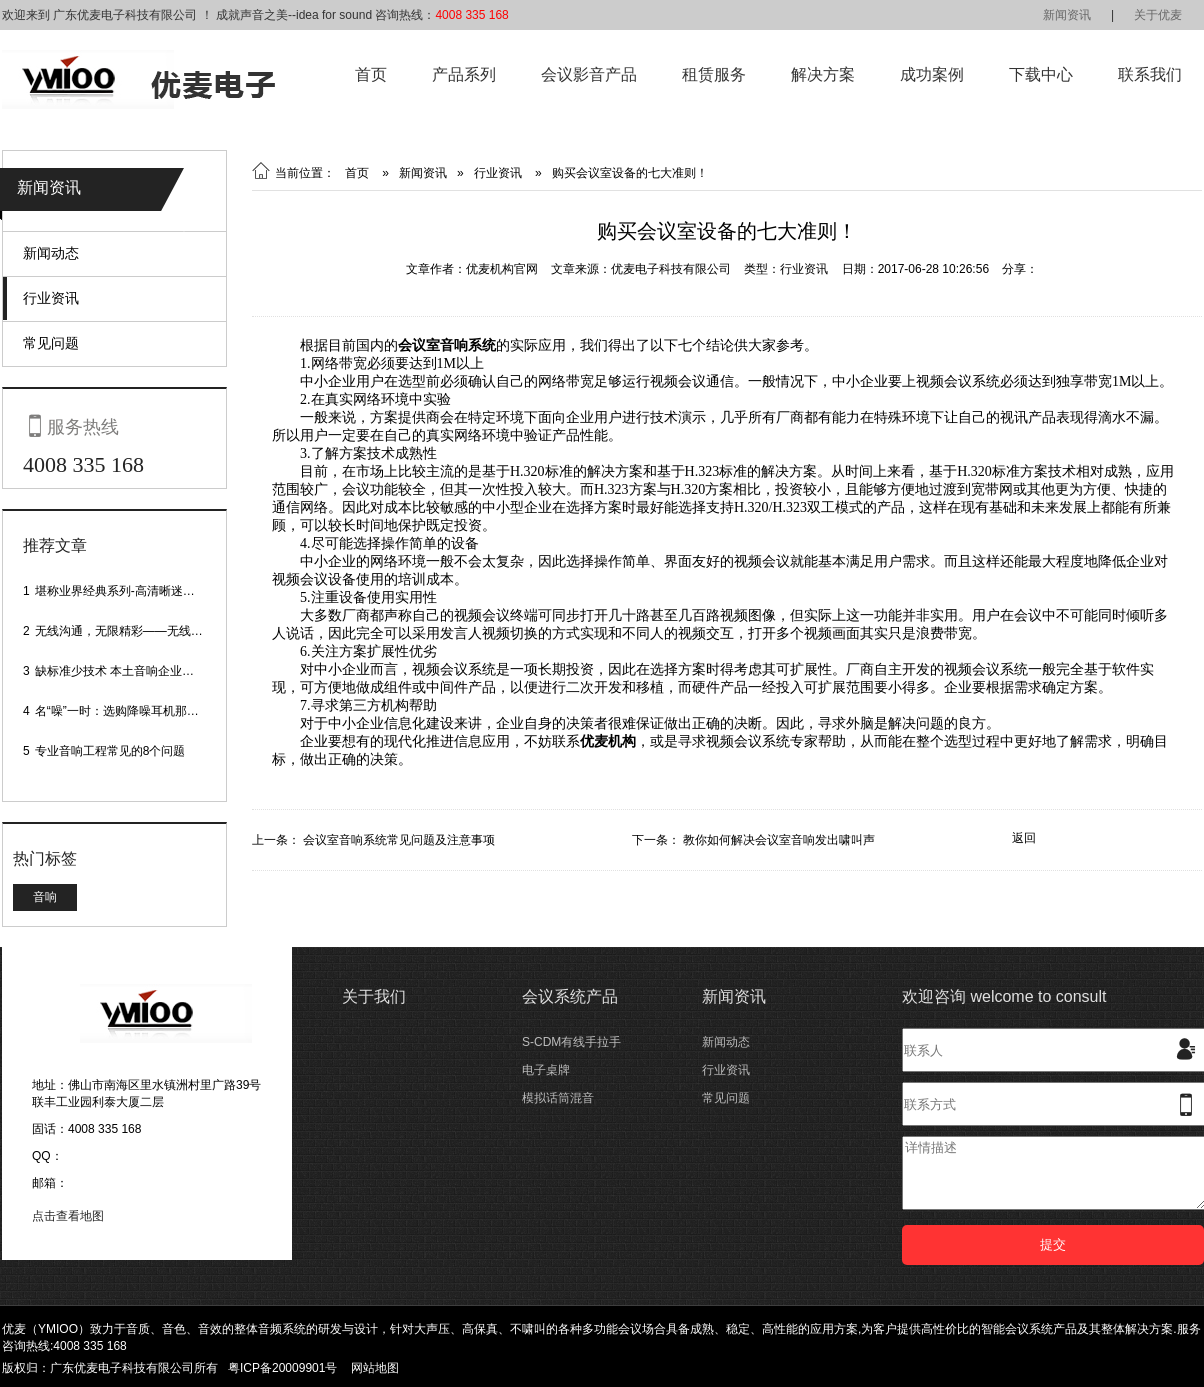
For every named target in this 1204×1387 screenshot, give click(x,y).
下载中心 (1041, 74)
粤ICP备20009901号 (282, 1368)
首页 (371, 74)
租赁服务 (714, 74)
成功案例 (932, 74)
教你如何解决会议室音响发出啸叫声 (779, 840)
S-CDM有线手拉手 (571, 1042)
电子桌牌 (546, 1070)
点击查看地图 (68, 1216)
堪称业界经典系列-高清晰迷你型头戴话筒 (145, 591)
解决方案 (823, 74)
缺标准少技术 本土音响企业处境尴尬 (132, 671)
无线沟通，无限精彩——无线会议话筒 (137, 631)
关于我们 (374, 996)
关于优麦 (1158, 15)
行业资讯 (51, 298)
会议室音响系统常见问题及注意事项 (399, 840)
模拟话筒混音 (558, 1098)
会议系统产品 (570, 996)
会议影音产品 (589, 74)
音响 (45, 897)
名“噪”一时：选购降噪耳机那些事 (123, 711)
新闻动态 (51, 253)
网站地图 (375, 1368)
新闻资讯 (1067, 15)
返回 (1024, 838)
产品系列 (464, 74)
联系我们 (1150, 74)
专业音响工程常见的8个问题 (110, 751)
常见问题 (51, 343)
